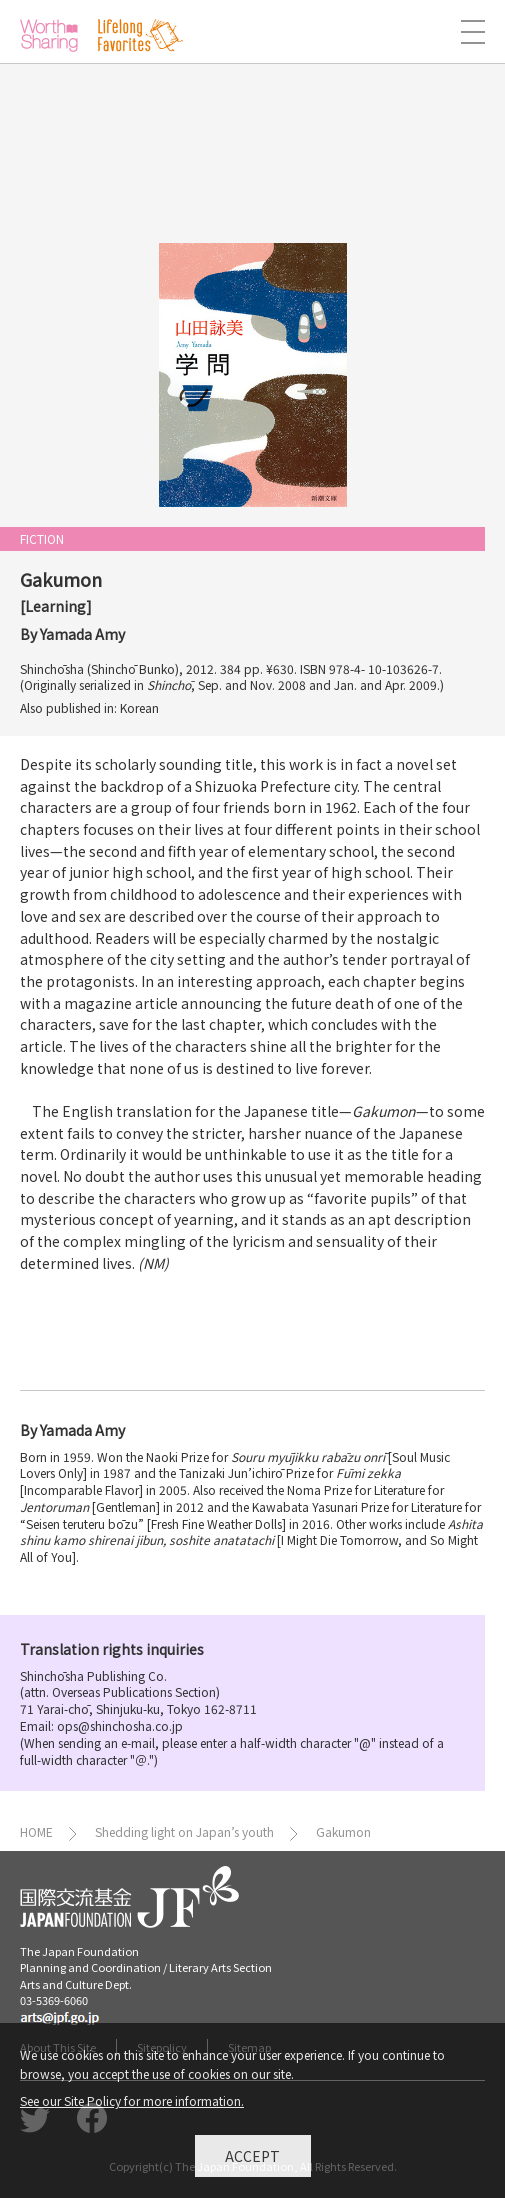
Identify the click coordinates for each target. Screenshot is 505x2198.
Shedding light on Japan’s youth (184, 1831)
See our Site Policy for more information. (132, 2105)
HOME (36, 1831)
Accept (252, 2160)
